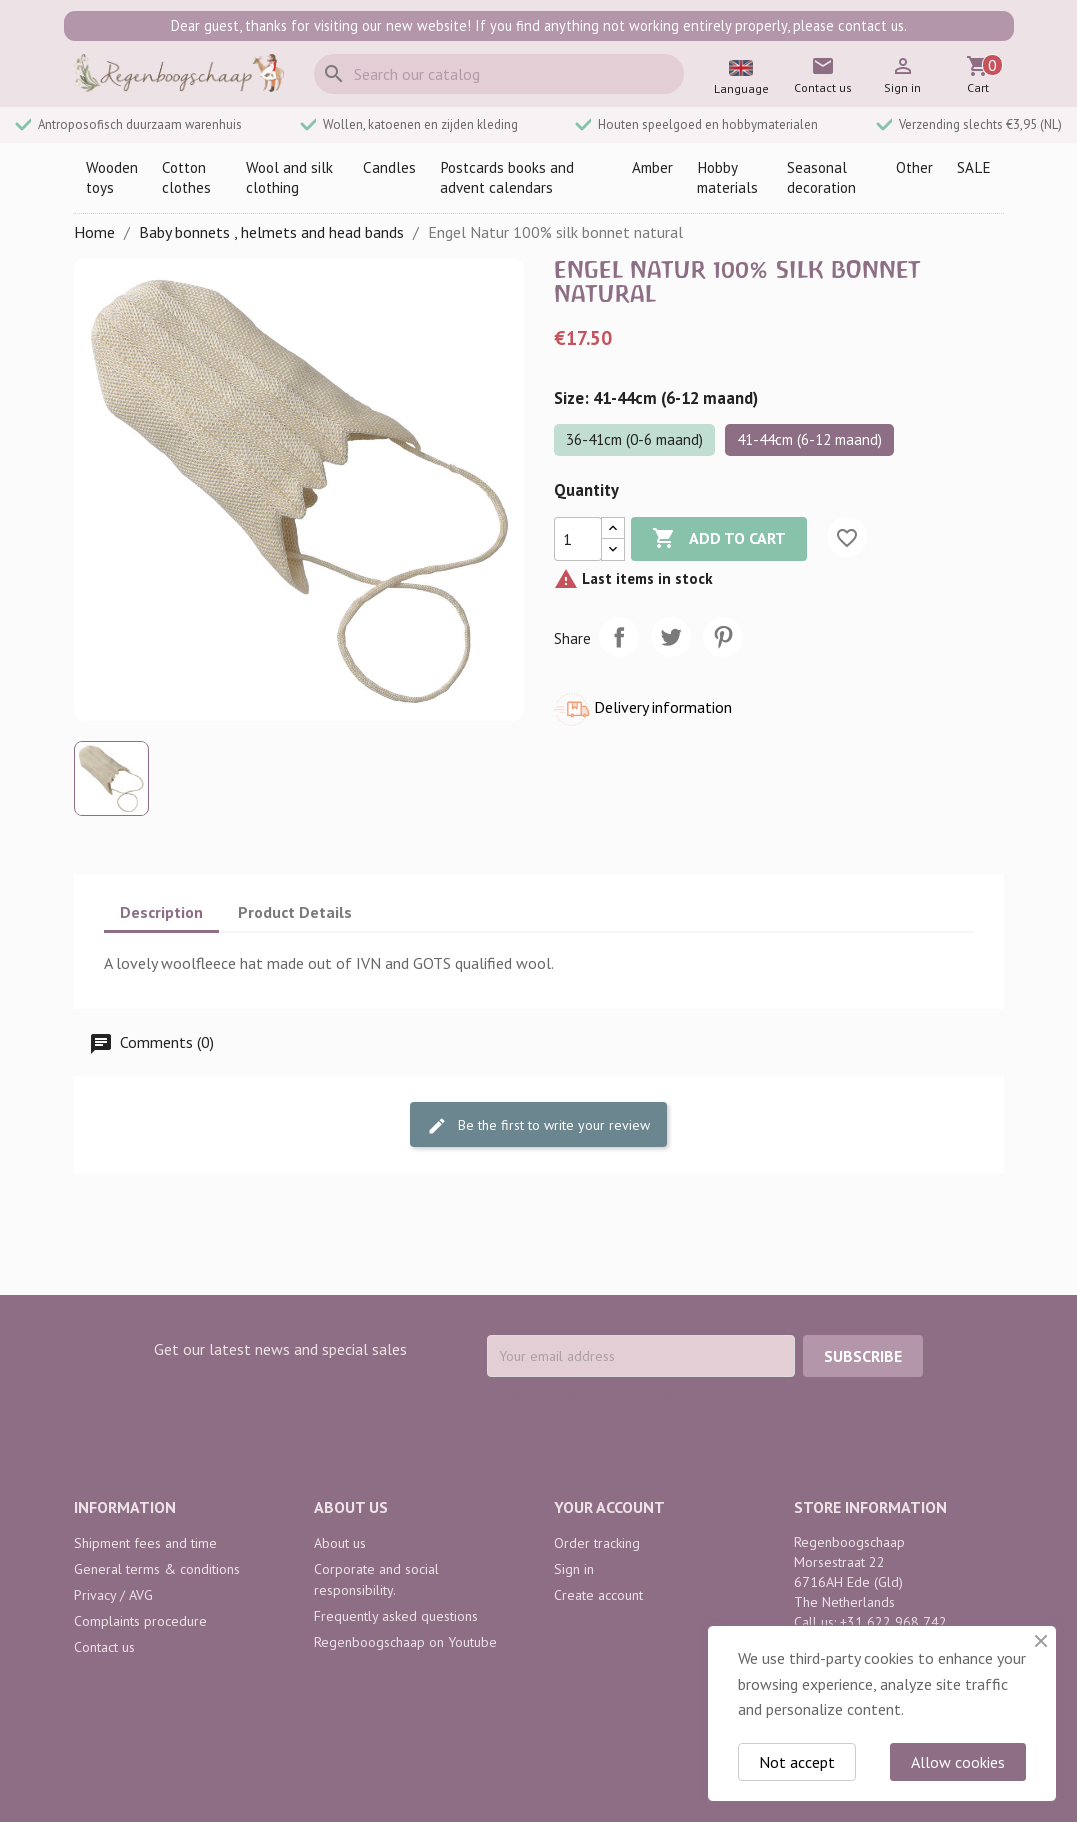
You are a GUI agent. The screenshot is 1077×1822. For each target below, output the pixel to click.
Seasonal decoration (821, 177)
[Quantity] (578, 539)
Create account (598, 1595)
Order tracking (597, 1543)
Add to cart (719, 539)
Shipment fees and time (145, 1543)
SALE (974, 167)
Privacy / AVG (113, 1595)
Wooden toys (112, 177)
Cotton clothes (186, 177)
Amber (652, 167)
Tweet (671, 637)
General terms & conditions (157, 1569)
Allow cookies (958, 1762)
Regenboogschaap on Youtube (405, 1642)
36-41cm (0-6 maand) (634, 439)
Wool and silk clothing (289, 177)
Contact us (104, 1647)
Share (619, 637)
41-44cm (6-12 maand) (809, 439)
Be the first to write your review (538, 1125)
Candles (389, 167)
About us (340, 1543)
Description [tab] (161, 912)
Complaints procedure (140, 1621)
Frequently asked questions (396, 1616)
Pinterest (723, 637)
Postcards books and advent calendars (507, 177)
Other (914, 167)
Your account (609, 1507)
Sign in (574, 1569)
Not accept (797, 1762)
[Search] (499, 74)
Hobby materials (727, 177)
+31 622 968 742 (893, 1622)
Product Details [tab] (295, 912)
